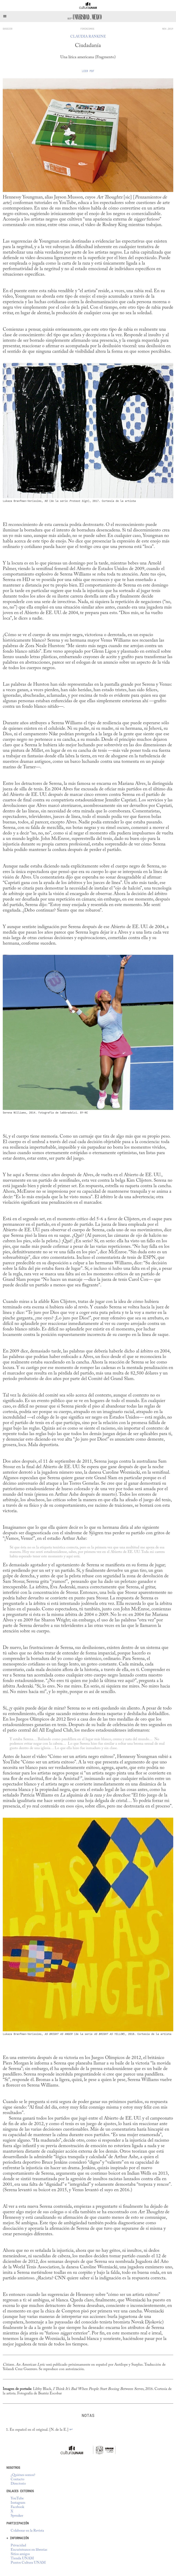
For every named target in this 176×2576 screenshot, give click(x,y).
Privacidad (18, 2545)
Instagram (18, 2503)
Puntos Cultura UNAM (28, 2563)
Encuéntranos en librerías (29, 2550)
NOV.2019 (167, 28)
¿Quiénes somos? (23, 2475)
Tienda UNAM (22, 2558)
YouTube (17, 2498)
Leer (88, 71)
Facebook (17, 2507)
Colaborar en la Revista (27, 2531)
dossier (7, 28)
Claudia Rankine (88, 37)
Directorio (18, 2484)
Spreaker (17, 2516)
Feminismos (87, 28)
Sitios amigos (20, 2554)
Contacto (17, 2479)
